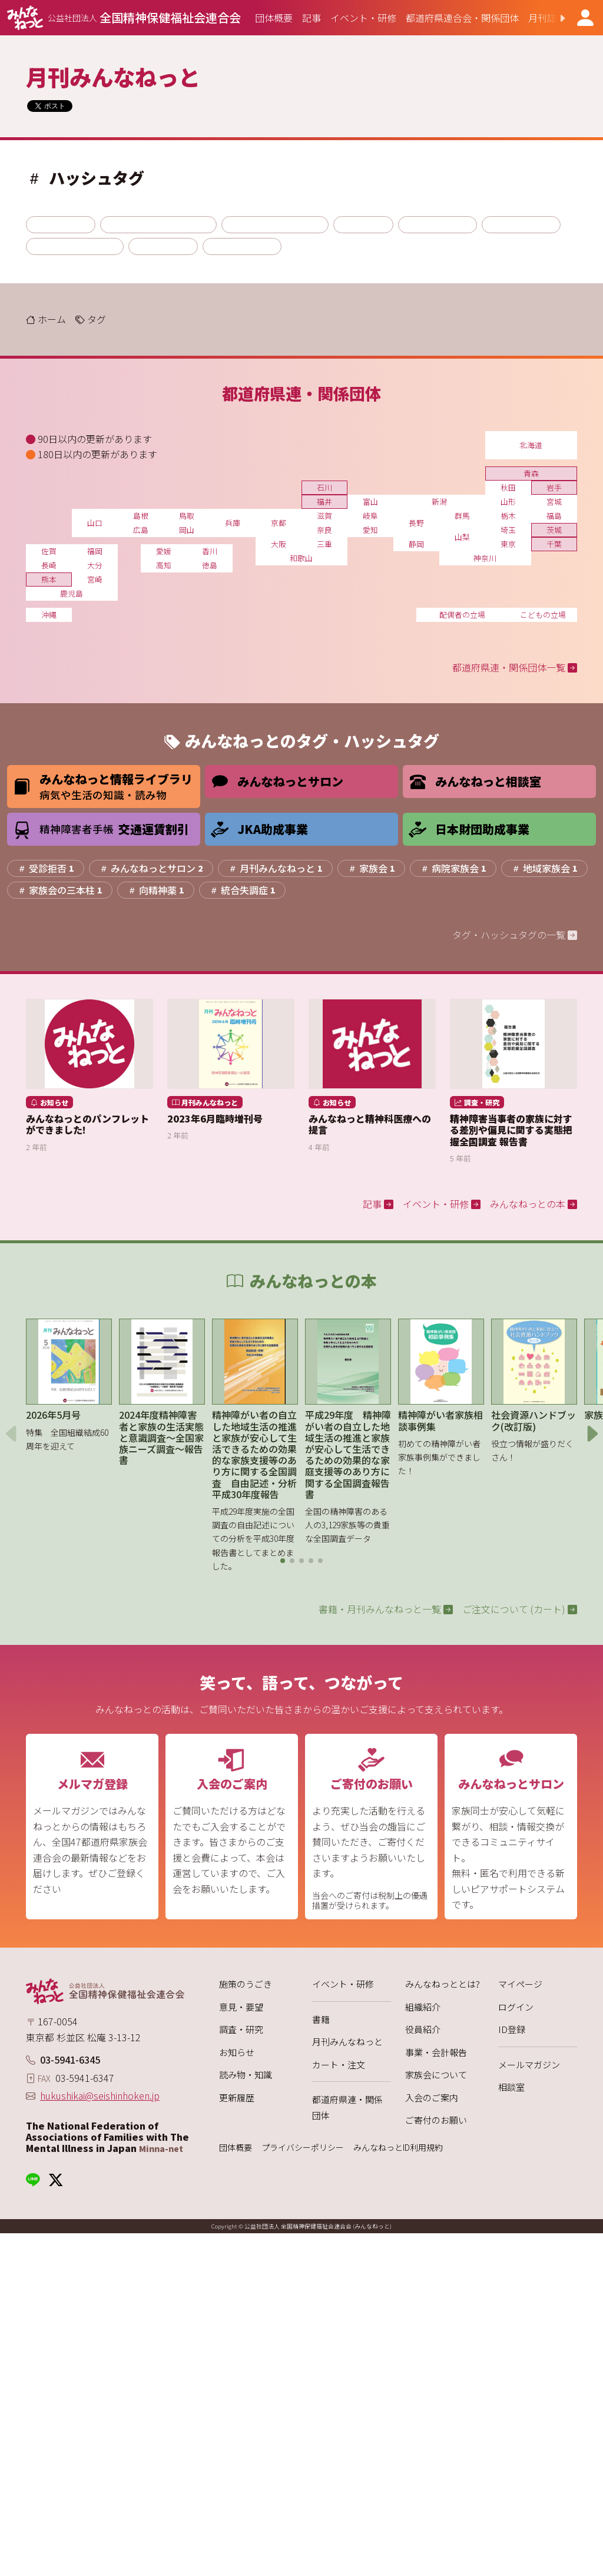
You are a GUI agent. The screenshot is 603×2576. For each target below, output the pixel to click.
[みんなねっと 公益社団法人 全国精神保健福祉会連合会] (124, 17)
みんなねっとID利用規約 (398, 2147)
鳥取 (186, 515)
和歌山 (301, 558)
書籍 (321, 2019)
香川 (209, 551)
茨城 (554, 529)
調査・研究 (241, 2029)
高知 (163, 565)
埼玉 (508, 529)
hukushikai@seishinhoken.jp (100, 2095)
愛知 (370, 529)
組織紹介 (422, 2007)
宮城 (554, 501)
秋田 (508, 487)
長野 (416, 522)
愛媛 (163, 551)
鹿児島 (71, 593)
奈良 (324, 529)
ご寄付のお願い (436, 2120)
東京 (508, 543)
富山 (370, 501)
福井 (324, 501)
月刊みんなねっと (347, 2041)
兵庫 (232, 522)
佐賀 (49, 551)
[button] (553, 18)
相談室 (511, 2087)
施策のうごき (245, 1984)
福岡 (94, 551)
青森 (531, 473)
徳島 (209, 565)
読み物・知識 (245, 2074)
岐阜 (370, 515)
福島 (554, 515)
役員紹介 (422, 2029)
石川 (324, 487)
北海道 (530, 445)
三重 (324, 543)
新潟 (439, 501)
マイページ (520, 1984)
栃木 (508, 515)
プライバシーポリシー (302, 2147)
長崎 (49, 565)
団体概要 (235, 2147)
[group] (274, 18)
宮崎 (94, 579)
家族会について (436, 2074)
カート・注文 (338, 2064)
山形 (508, 501)
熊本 (49, 579)
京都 (278, 522)
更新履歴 (236, 2097)
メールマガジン (529, 2064)
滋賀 (324, 515)
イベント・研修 (343, 1984)
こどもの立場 (543, 614)
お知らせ (236, 2052)
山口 (94, 522)
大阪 (278, 543)
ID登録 (511, 2029)
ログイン (516, 2007)
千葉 (554, 543)
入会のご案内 (431, 2097)
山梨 (462, 536)
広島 (140, 529)
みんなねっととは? (442, 1984)
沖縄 (49, 614)
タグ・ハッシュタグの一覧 (514, 935)
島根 (140, 515)
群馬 (462, 515)
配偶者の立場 (462, 614)
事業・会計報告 (436, 2052)
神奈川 (484, 558)
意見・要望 (241, 2007)
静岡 (416, 543)
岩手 (554, 487)
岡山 (186, 529)
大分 (94, 565)
